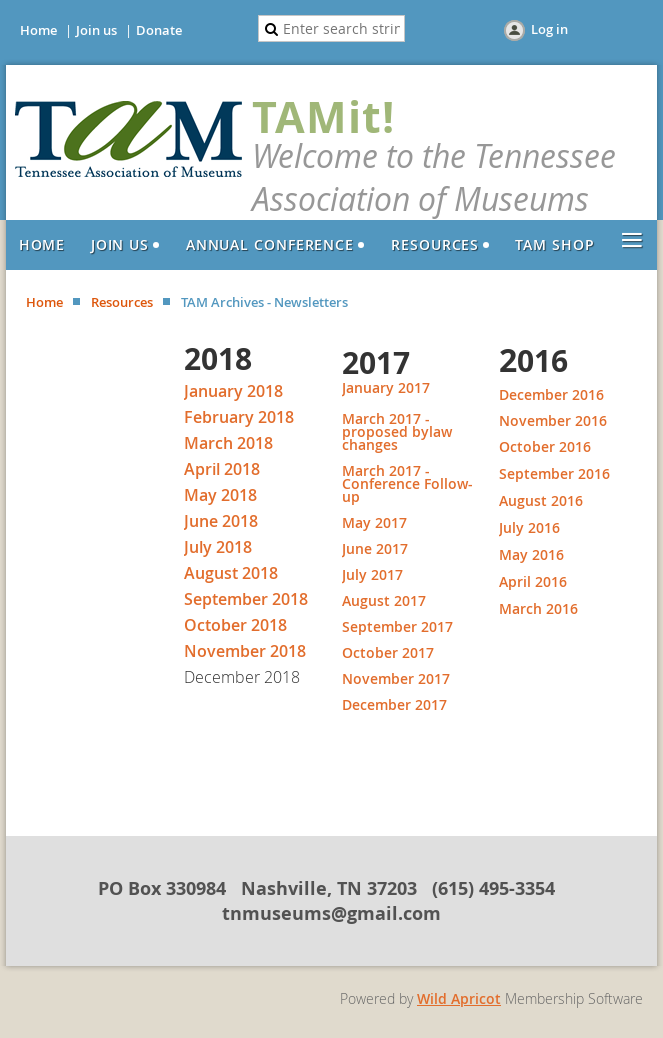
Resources (122, 302)
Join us (96, 30)
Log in (549, 29)
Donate (159, 30)
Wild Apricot (459, 998)
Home (38, 30)
